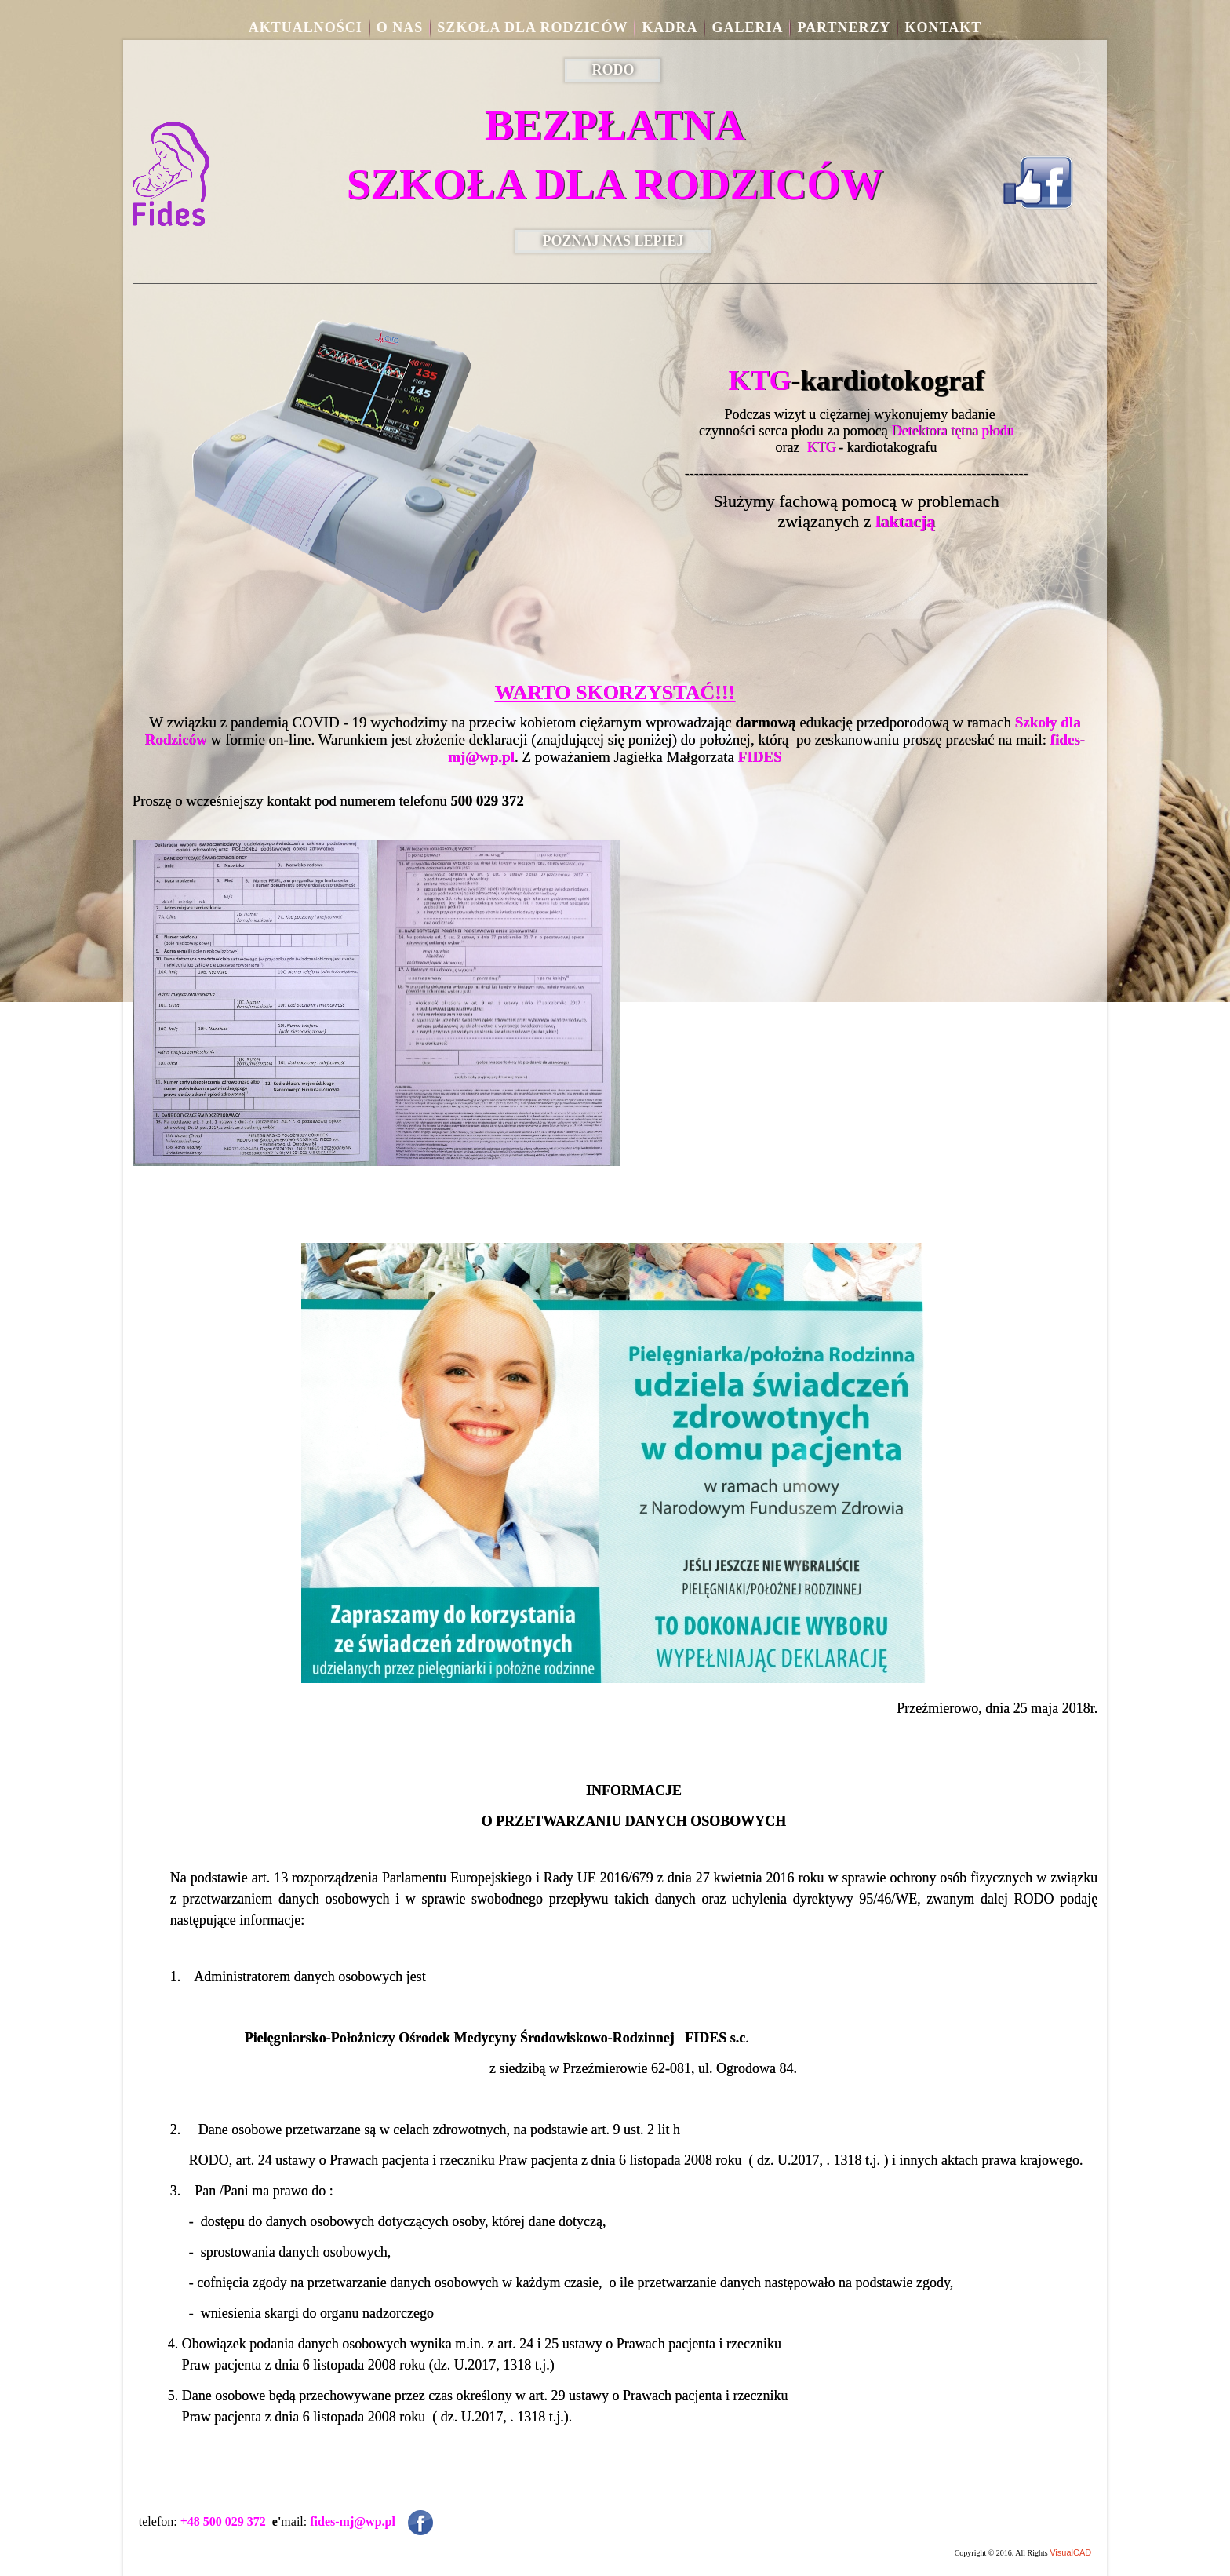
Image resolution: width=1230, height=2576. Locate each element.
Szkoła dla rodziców (532, 27)
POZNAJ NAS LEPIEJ (612, 241)
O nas (400, 27)
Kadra (669, 27)
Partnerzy (843, 27)
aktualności (305, 27)
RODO (612, 70)
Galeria (747, 27)
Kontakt (942, 27)
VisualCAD (1070, 2552)
